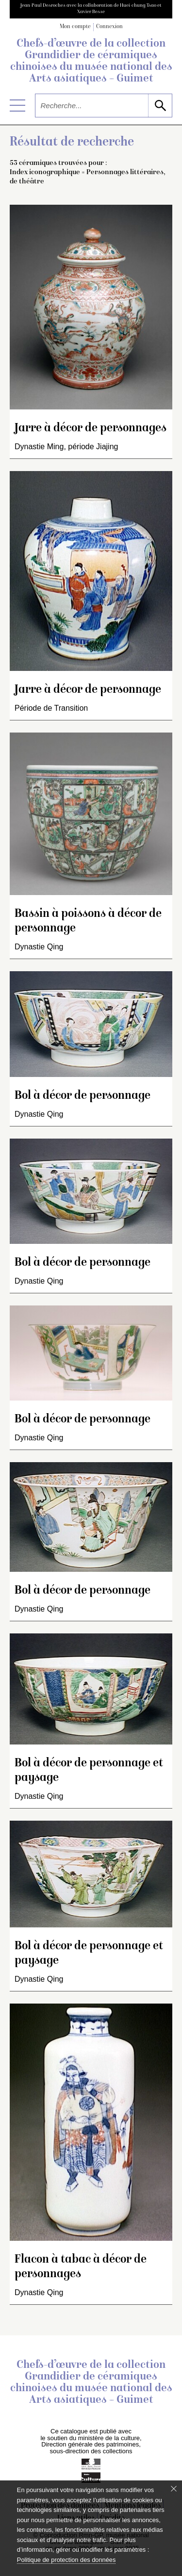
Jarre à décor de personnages (90, 429)
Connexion (109, 27)
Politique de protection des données (66, 2559)
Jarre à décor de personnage (88, 690)
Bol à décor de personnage (82, 1096)
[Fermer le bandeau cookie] (174, 2488)
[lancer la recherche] (160, 105)
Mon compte (75, 27)
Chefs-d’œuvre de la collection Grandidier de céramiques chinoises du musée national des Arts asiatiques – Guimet (91, 61)
